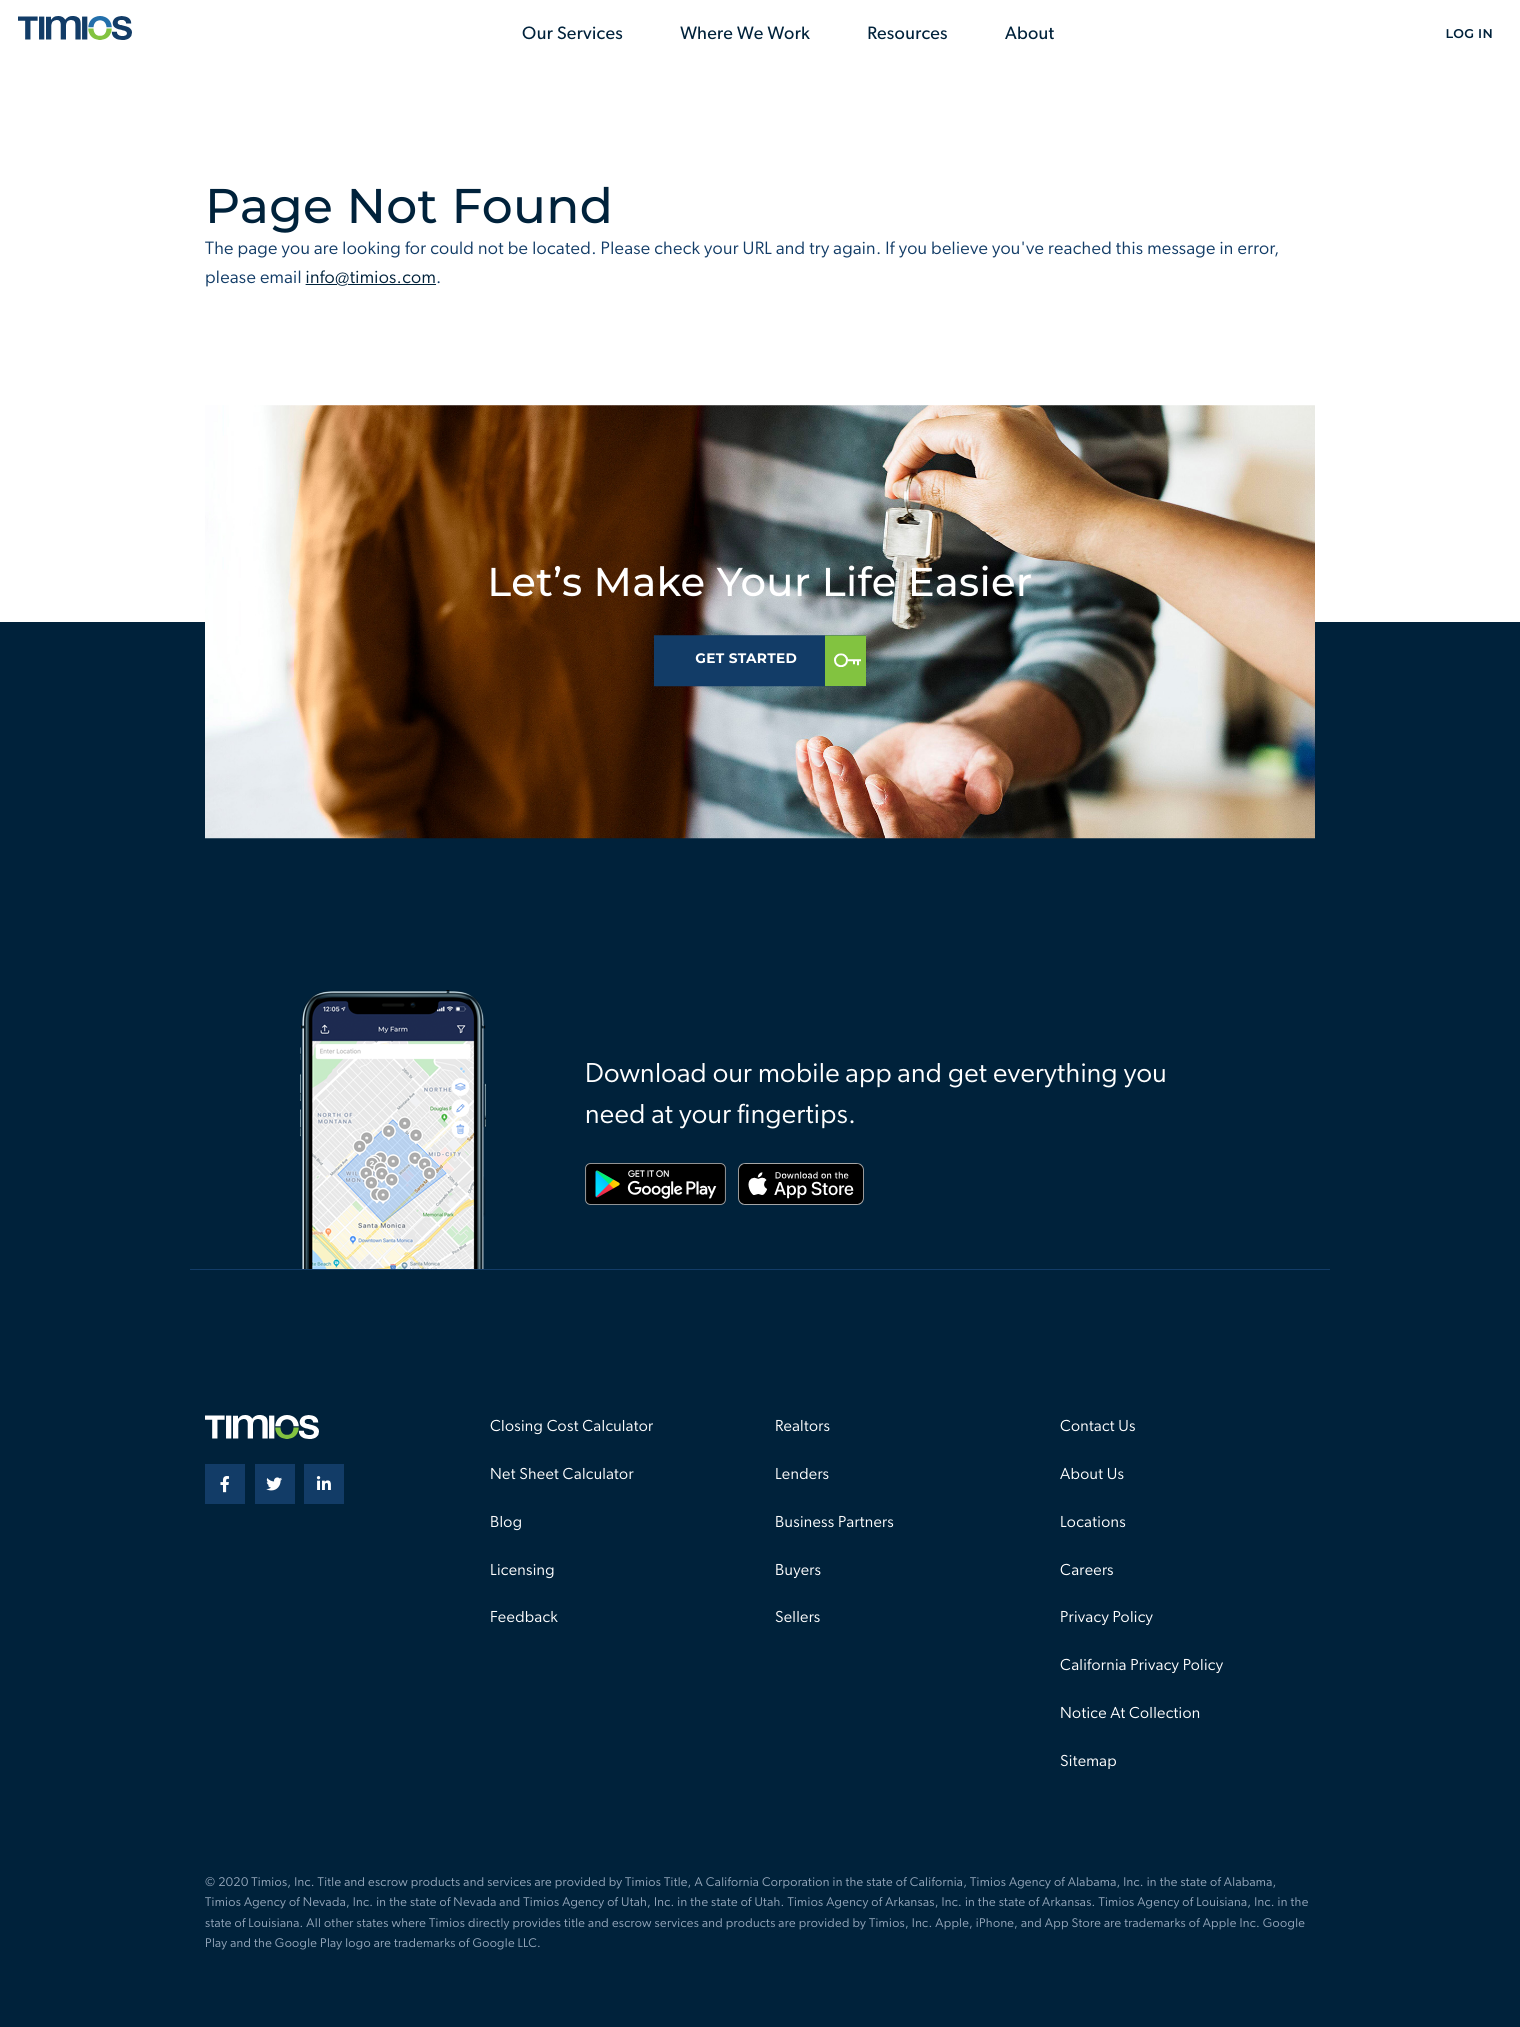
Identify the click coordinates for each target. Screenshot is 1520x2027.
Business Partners (834, 1523)
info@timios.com (371, 278)
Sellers (798, 1618)
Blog (506, 1523)
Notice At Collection (1130, 1714)
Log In (1469, 34)
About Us (1092, 1475)
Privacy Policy (1106, 1618)
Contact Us (1098, 1427)
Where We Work (745, 34)
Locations (1093, 1523)
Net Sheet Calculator (562, 1475)
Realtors (802, 1427)
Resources (907, 34)
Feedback (524, 1618)
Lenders (802, 1475)
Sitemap (1088, 1762)
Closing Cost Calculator (571, 1427)
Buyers (798, 1571)
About (1030, 34)
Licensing (522, 1571)
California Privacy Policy (1141, 1666)
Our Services (572, 34)
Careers (1087, 1571)
